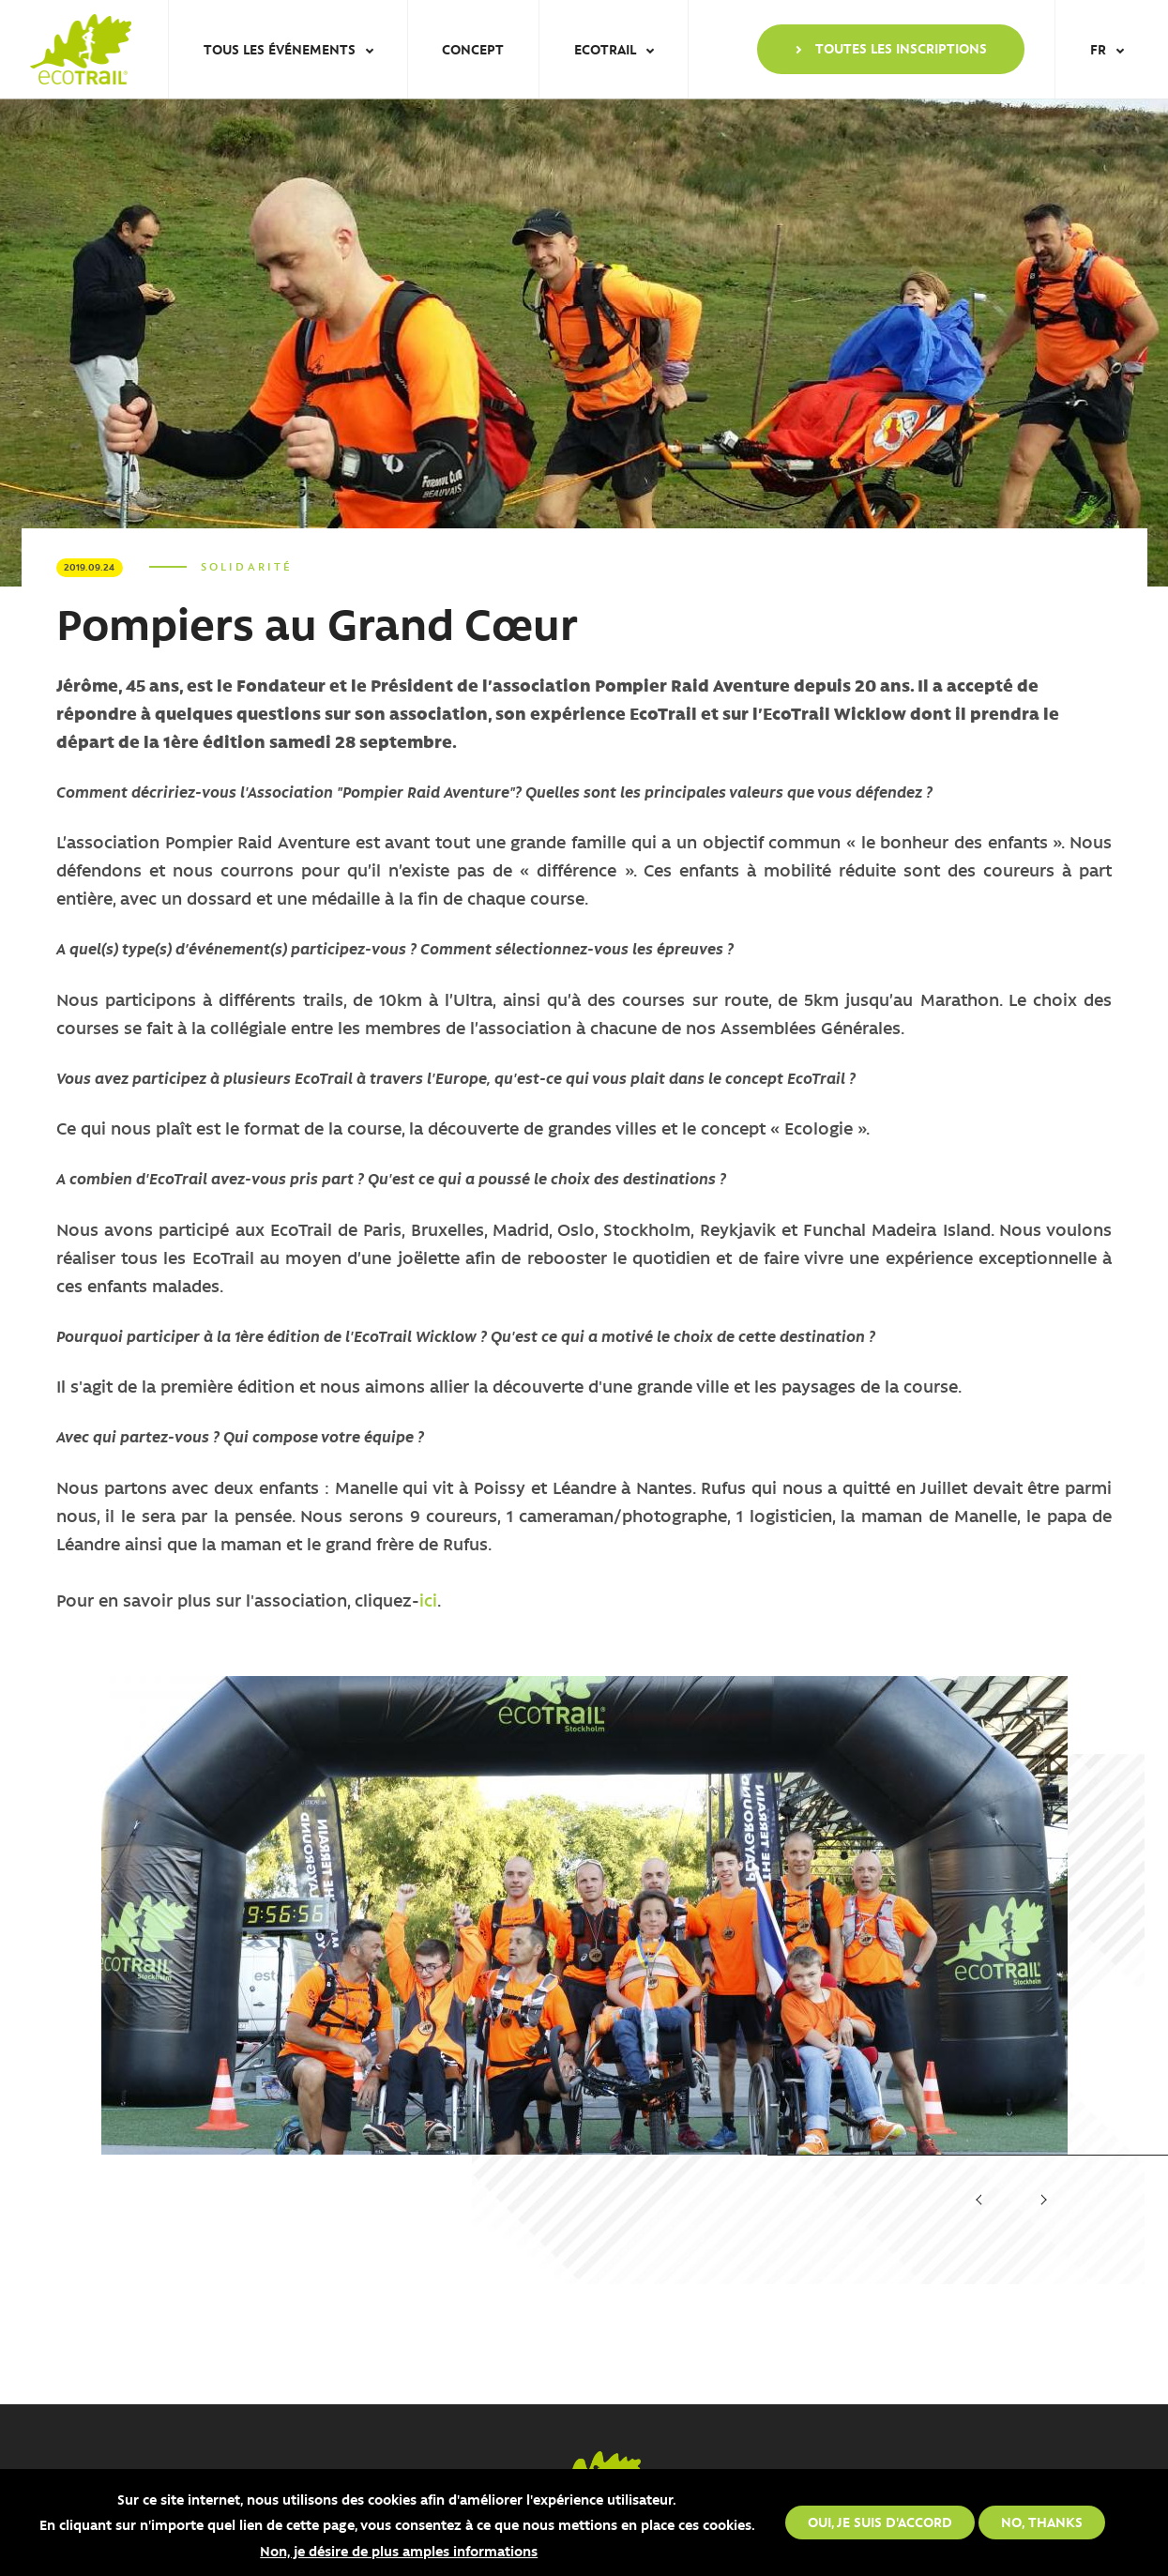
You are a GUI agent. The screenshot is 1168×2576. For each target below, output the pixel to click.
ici (428, 1600)
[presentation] (980, 2201)
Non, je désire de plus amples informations (399, 2550)
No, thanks (1042, 2521)
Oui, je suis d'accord (880, 2521)
